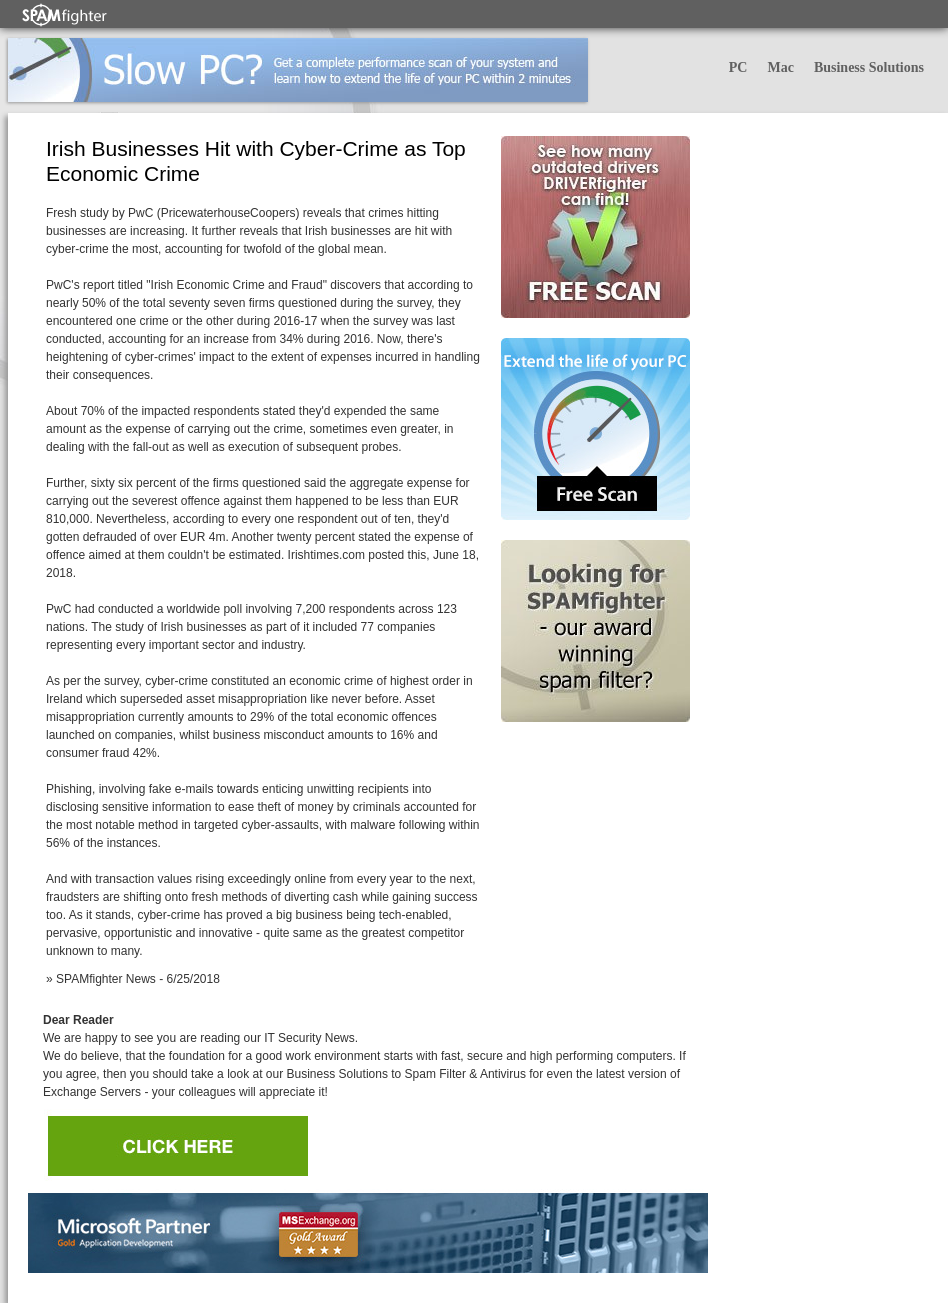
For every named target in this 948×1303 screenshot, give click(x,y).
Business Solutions (869, 67)
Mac (780, 67)
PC (738, 67)
